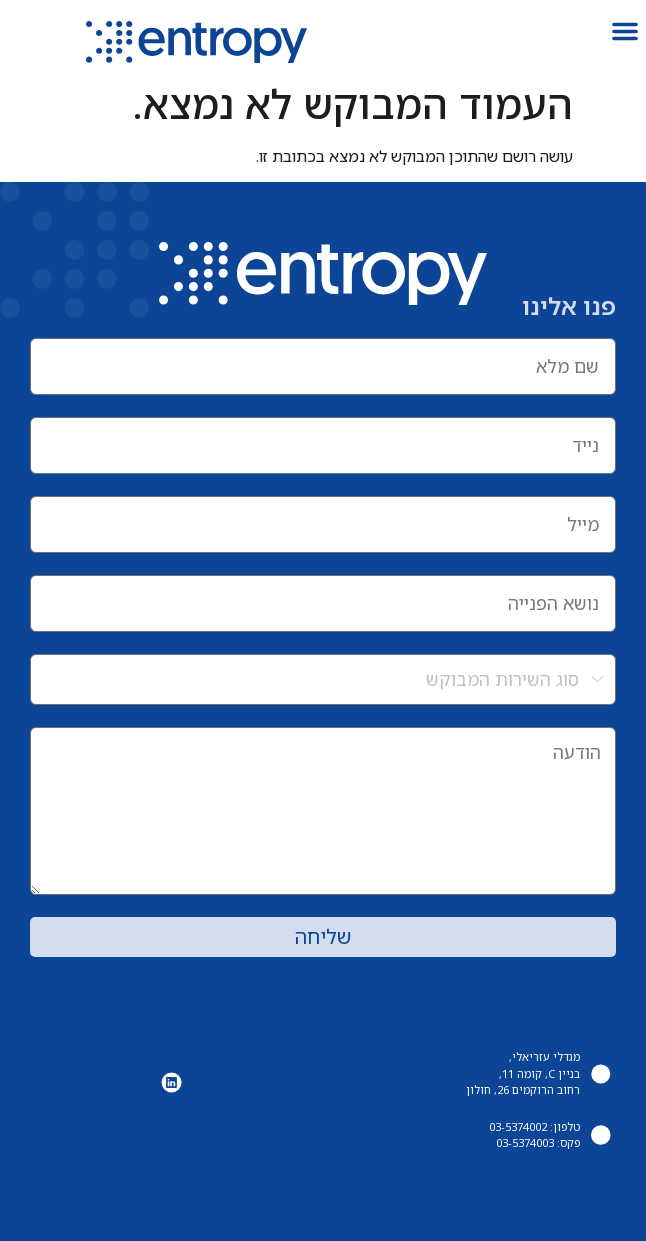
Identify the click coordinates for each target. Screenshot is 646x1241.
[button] (625, 31)
